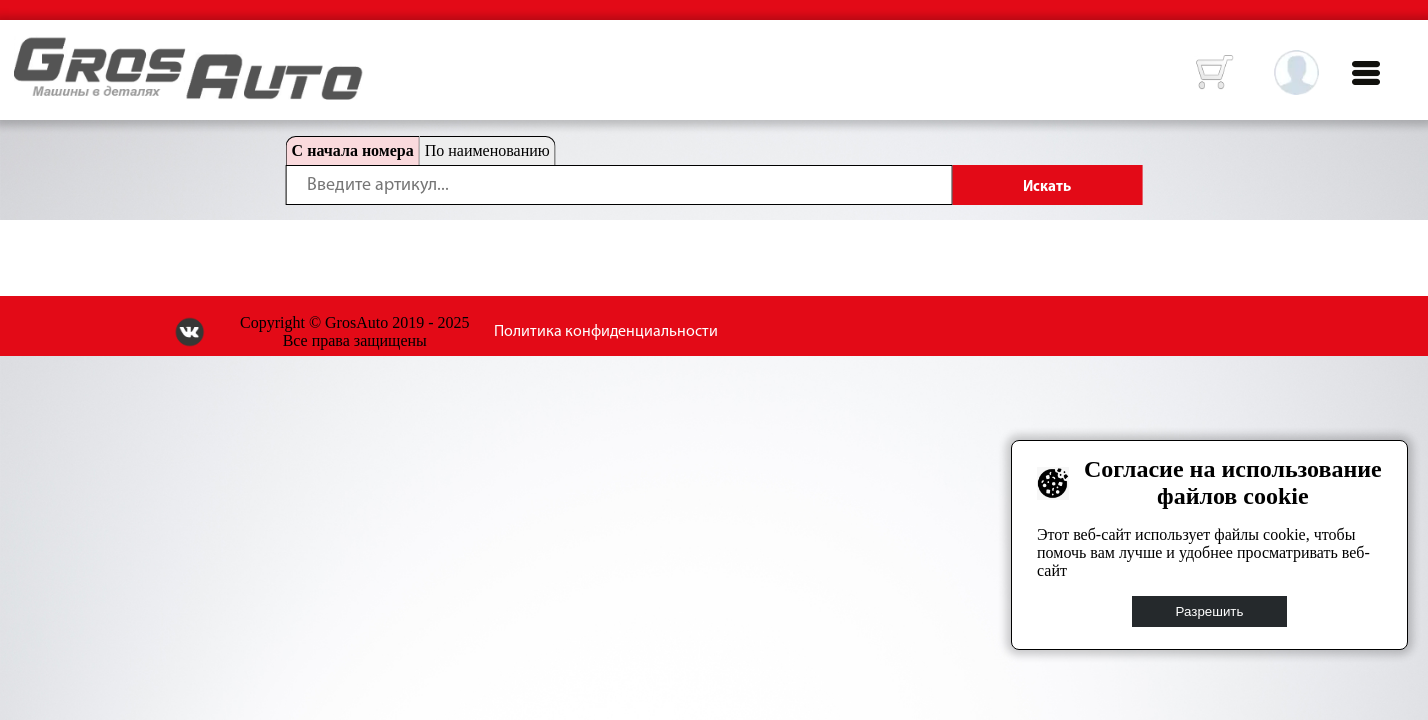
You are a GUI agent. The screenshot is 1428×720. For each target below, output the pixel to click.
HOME (29, 50)
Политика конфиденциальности (606, 332)
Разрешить (1210, 611)
